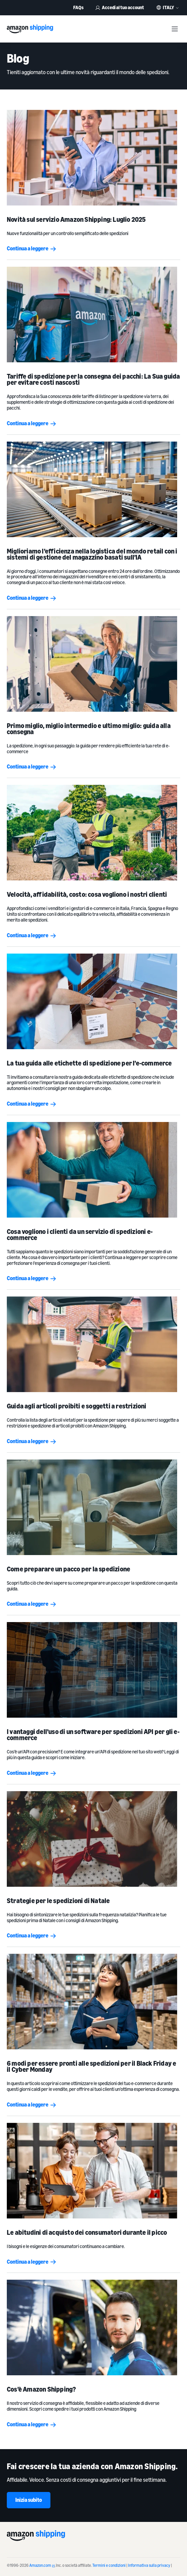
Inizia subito (28, 2499)
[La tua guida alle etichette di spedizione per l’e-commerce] (93, 1001)
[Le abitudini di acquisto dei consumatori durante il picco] (93, 2170)
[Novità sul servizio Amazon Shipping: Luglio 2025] (93, 157)
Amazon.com (41, 2565)
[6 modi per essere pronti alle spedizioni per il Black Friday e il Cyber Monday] (93, 2001)
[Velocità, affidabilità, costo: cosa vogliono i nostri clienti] (93, 832)
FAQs (78, 7)
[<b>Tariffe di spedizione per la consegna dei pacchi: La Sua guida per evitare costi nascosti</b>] (93, 314)
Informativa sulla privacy (149, 2565)
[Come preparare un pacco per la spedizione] (93, 1507)
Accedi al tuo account (119, 7)
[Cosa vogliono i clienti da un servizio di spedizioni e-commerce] (93, 1170)
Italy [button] (168, 7)
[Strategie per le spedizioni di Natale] (93, 1839)
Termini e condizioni (109, 2565)
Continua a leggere (32, 248)
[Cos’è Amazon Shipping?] (93, 2327)
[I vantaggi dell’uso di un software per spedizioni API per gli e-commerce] (93, 1670)
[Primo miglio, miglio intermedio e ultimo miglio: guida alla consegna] (93, 664)
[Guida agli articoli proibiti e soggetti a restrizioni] (93, 1344)
